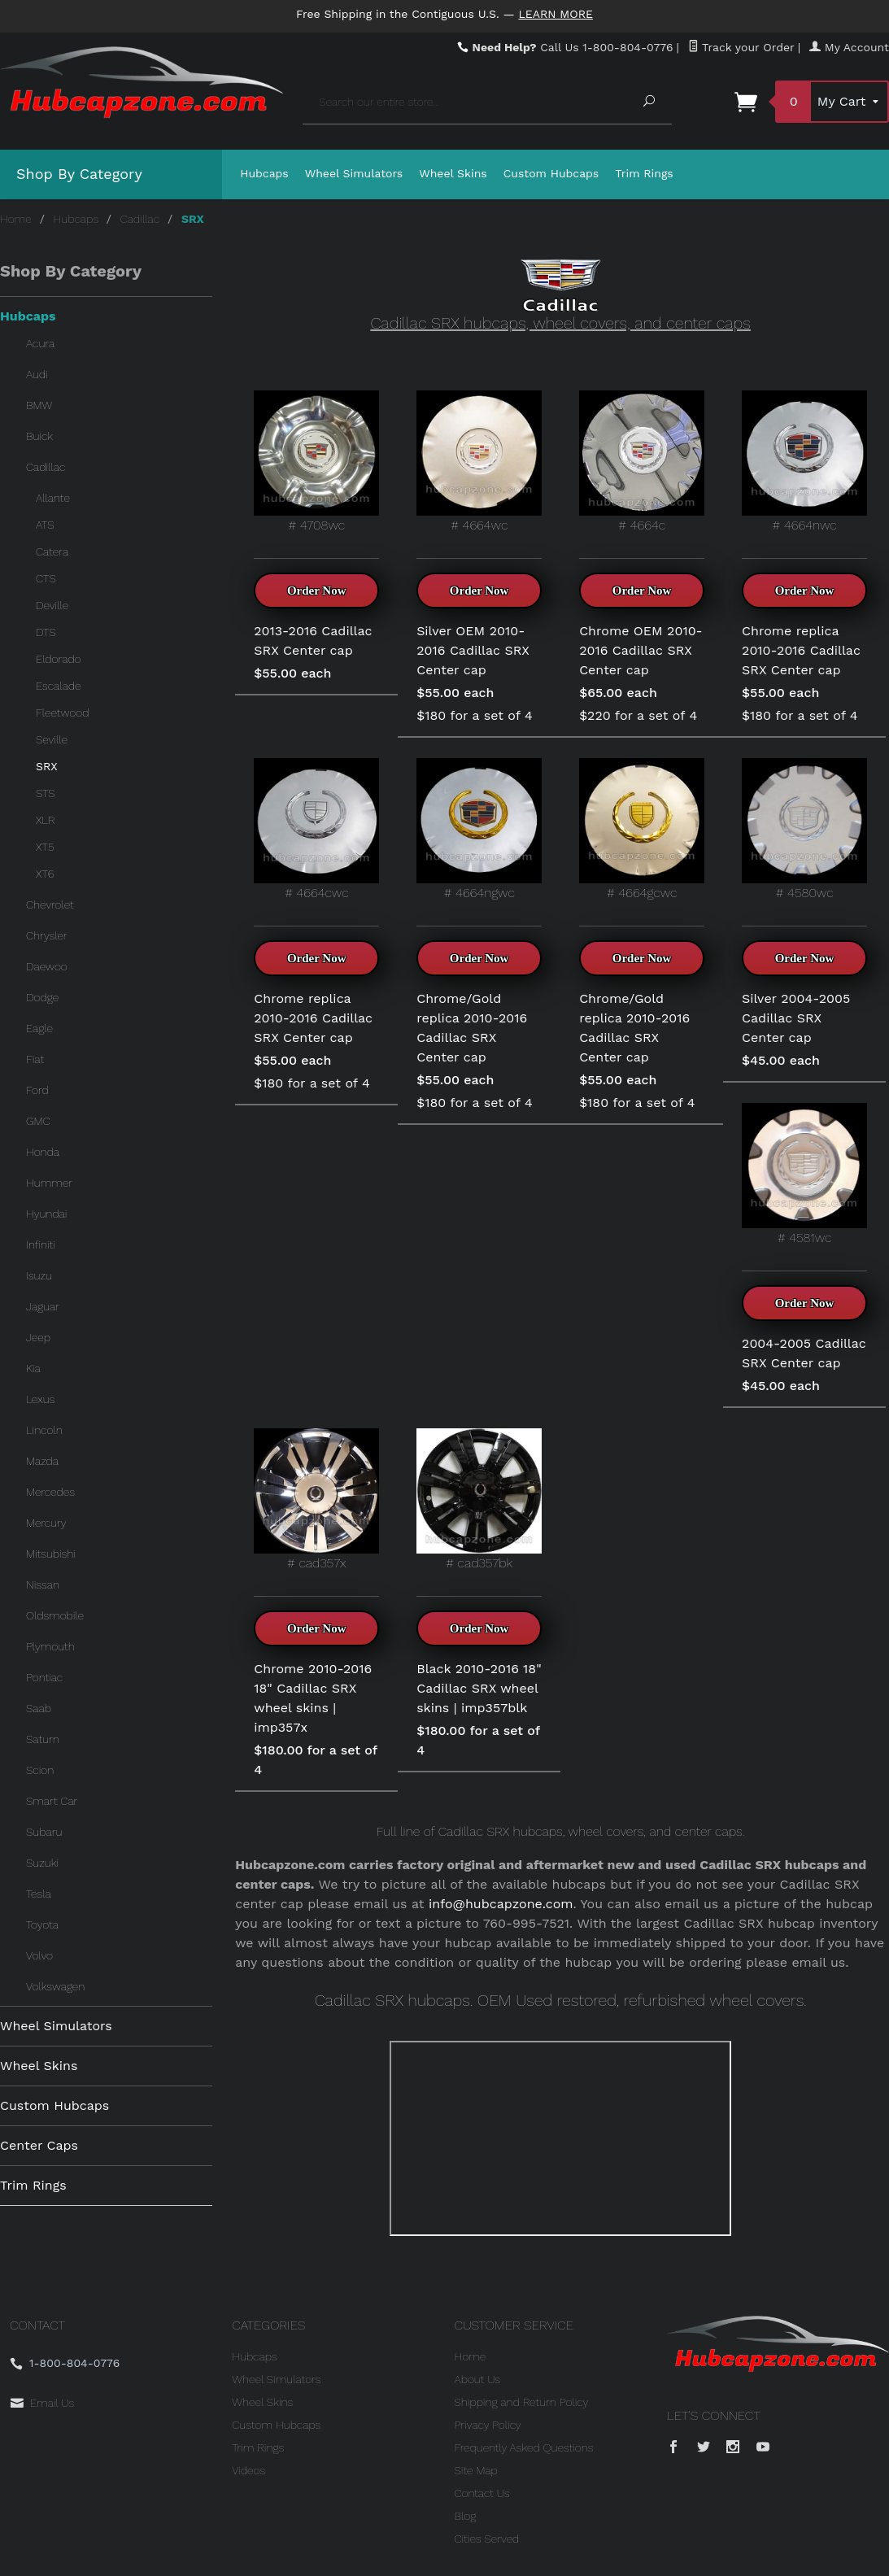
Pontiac (44, 1677)
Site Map (476, 2470)
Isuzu (39, 1275)
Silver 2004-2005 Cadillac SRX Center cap (796, 1018)
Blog (466, 2515)
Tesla (38, 1893)
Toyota (42, 1924)
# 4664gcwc (641, 829)
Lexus (40, 1399)
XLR (45, 819)
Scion (40, 1769)
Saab (38, 1708)
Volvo (39, 1955)
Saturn (42, 1739)
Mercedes (50, 1491)
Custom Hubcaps (551, 173)
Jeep (38, 1337)
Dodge (42, 997)
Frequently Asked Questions (524, 2447)
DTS (46, 632)
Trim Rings (644, 173)
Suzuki (42, 1862)
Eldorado (58, 658)
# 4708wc (316, 461)
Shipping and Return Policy (522, 2401)
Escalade (58, 685)
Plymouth (50, 1646)
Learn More (555, 13)
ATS (45, 524)
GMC (38, 1120)
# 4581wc (804, 1174)
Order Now (316, 590)
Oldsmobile (55, 1615)
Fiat (35, 1059)
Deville (52, 605)
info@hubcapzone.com (501, 1903)
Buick (39, 435)
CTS (46, 578)
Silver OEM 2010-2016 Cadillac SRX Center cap (472, 650)
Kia (33, 1368)
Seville (52, 739)
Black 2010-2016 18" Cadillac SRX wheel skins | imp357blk (478, 1688)
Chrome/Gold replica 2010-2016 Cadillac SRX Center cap (471, 1028)
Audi (37, 374)
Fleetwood (62, 712)
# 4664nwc (804, 461)
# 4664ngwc (479, 829)
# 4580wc (804, 829)
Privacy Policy (488, 2424)
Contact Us (482, 2493)
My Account (849, 47)
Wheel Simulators (354, 173)
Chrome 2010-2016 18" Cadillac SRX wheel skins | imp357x (313, 1698)
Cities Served (487, 2538)
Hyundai (46, 1213)
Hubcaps (264, 173)
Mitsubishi (51, 1553)
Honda (42, 1151)
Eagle (39, 1028)
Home (16, 218)
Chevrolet (50, 904)
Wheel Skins (453, 173)
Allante (53, 497)
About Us (478, 2379)
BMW (39, 405)
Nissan (42, 1584)
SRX (47, 766)
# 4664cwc (316, 829)
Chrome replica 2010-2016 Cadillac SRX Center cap (801, 650)
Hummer (49, 1182)
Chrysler (47, 935)
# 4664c (641, 461)
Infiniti (40, 1244)
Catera (52, 551)
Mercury (46, 1522)
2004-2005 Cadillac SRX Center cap (804, 1353)
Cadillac (139, 218)
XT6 (45, 873)
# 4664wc (479, 461)
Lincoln (44, 1429)
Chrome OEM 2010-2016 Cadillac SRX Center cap (641, 650)
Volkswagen (55, 1986)
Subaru (44, 1831)
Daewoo (47, 966)
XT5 (45, 846)
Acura (40, 343)
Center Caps (39, 2145)
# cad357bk (479, 1499)
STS (45, 793)
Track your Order (741, 47)
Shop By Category (79, 173)
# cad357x (316, 1499)
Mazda (42, 1460)
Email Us (52, 2402)
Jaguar (42, 1306)
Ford (37, 1089)
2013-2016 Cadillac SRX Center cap (313, 640)
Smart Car (51, 1800)
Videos (248, 2470)
